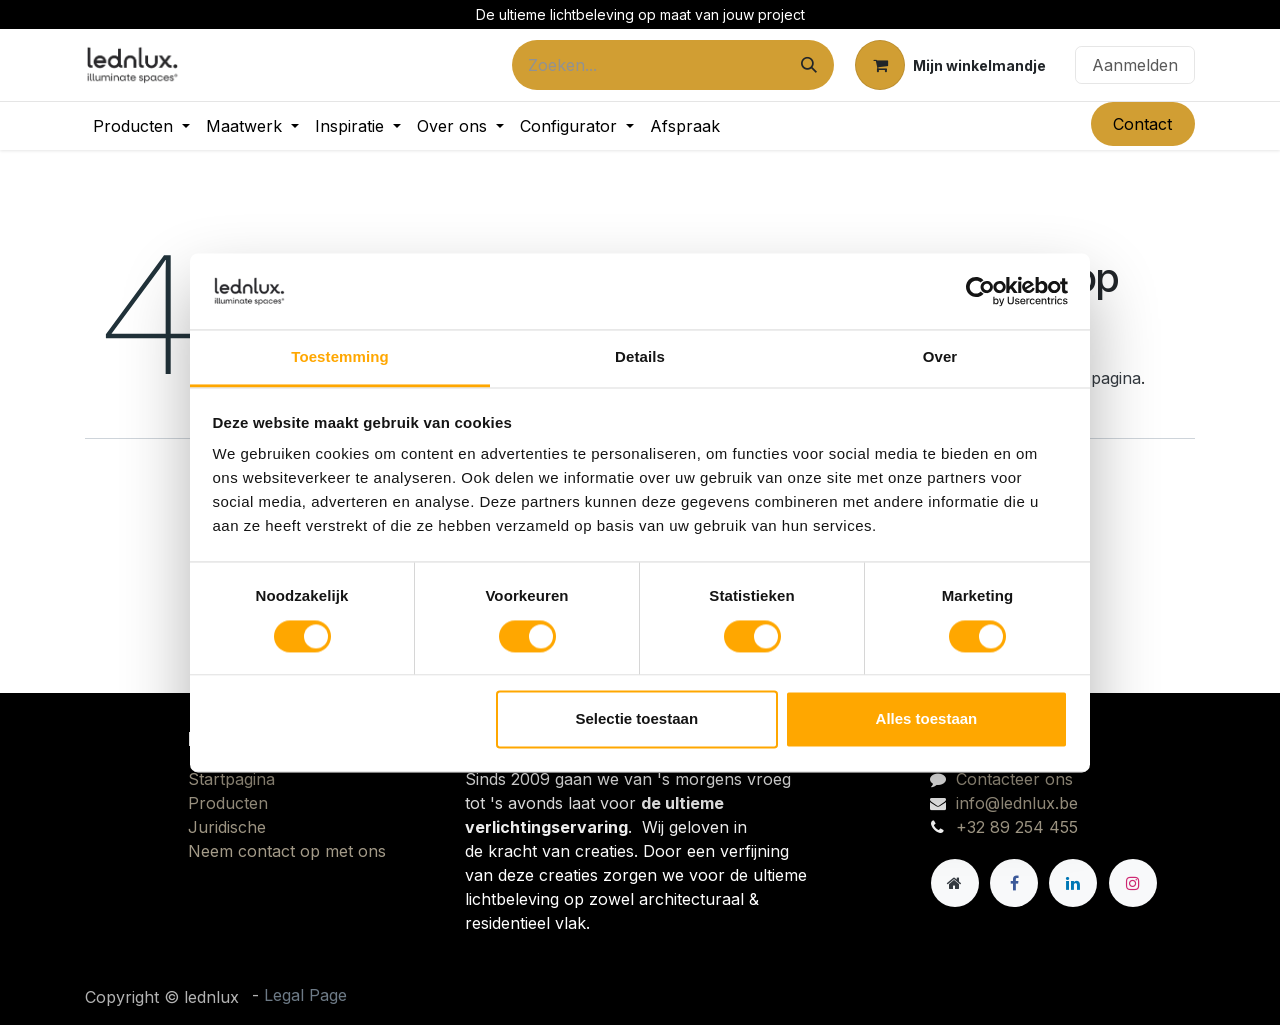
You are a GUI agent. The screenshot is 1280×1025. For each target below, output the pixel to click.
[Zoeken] (809, 65)
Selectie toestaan (637, 719)
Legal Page (305, 995)
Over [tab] (940, 357)
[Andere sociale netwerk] (955, 883)
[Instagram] (1133, 883)
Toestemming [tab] (340, 357)
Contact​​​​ (1142, 124)
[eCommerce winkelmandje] (950, 65)
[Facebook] (1014, 883)
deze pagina (1095, 378)
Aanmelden (1135, 65)
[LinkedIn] (1073, 883)
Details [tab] (640, 357)
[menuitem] (141, 126)
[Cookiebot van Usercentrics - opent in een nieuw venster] (980, 291)
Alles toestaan (927, 719)
